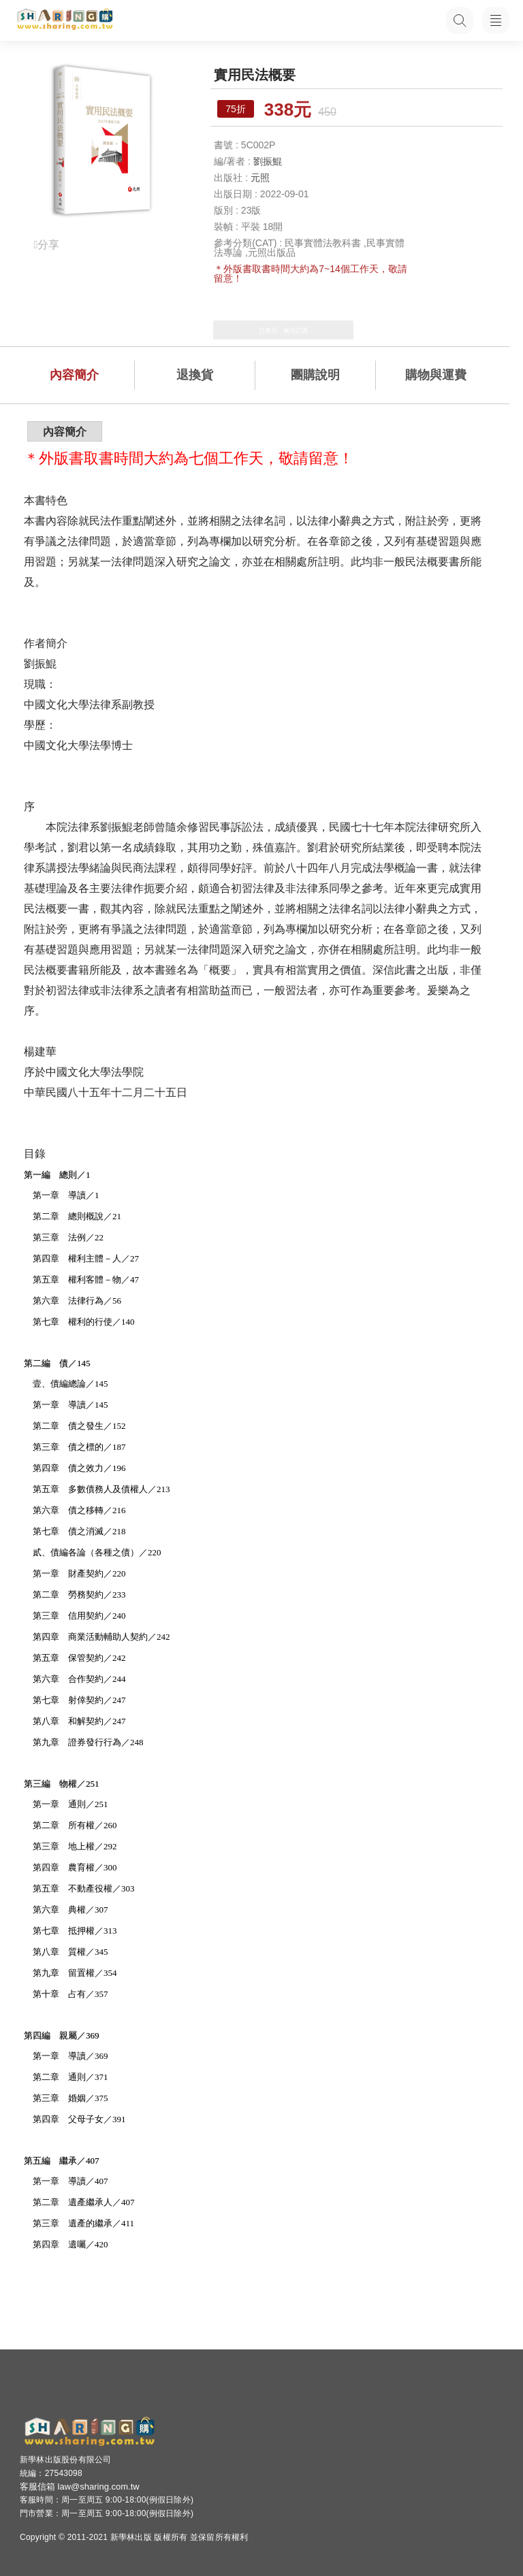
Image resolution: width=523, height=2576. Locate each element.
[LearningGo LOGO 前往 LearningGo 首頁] (65, 20)
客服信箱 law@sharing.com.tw (80, 2486)
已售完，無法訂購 (283, 330)
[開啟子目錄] (495, 20)
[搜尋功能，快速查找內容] (458, 20)
